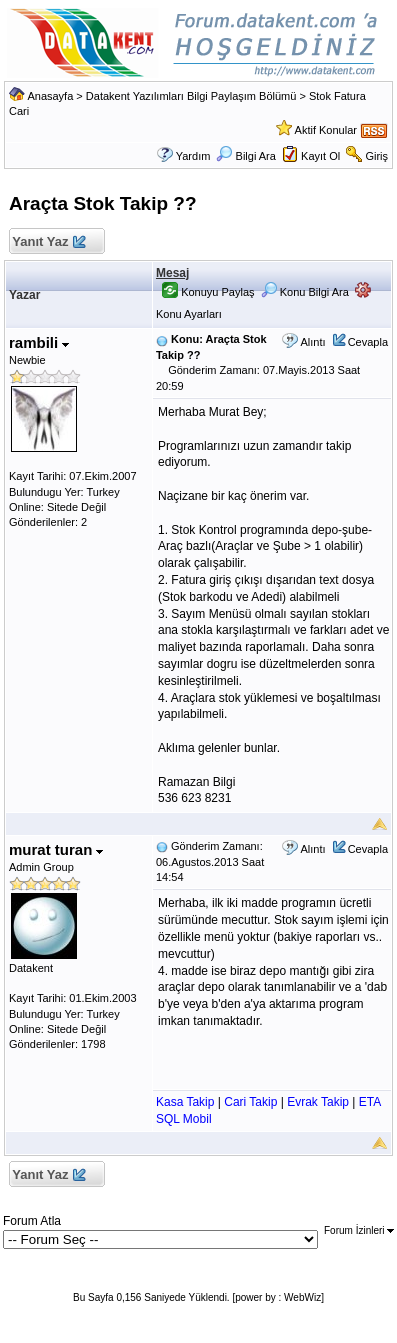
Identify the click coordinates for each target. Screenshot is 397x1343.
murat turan (56, 849)
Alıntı (312, 342)
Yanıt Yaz (48, 242)
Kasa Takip (185, 1102)
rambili (39, 342)
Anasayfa (50, 96)
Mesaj (172, 273)
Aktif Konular (326, 130)
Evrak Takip (318, 1102)
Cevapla (368, 342)
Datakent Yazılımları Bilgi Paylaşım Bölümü (191, 96)
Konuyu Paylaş (208, 292)
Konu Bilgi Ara (305, 292)
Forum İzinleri (359, 1230)
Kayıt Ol (320, 156)
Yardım (193, 156)
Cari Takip (250, 1102)
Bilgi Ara (245, 156)
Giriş (376, 156)
